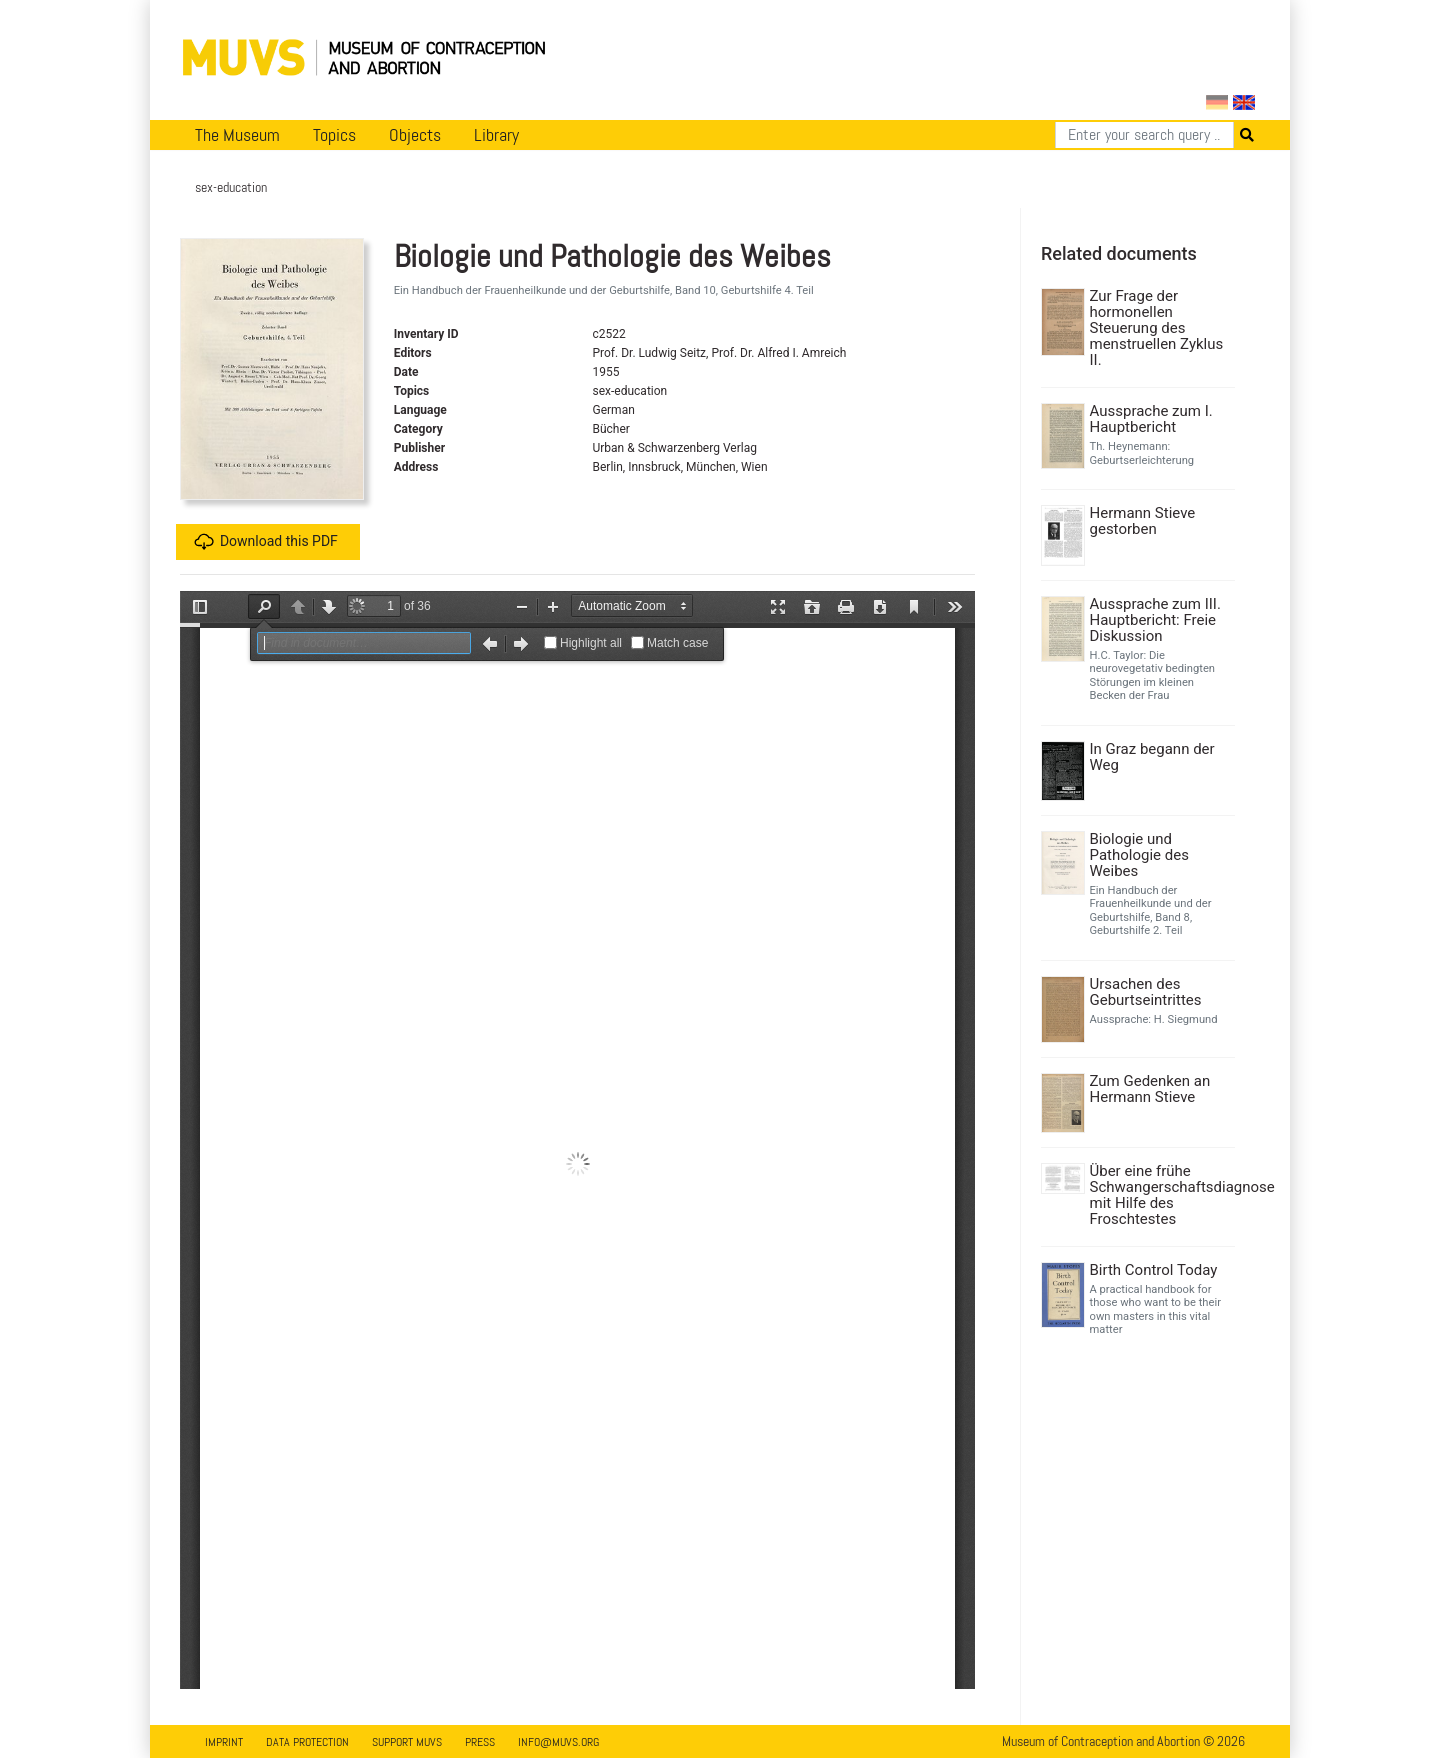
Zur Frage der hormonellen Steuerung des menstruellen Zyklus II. (1157, 328)
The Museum (237, 135)
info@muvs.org (558, 1742)
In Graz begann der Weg (1152, 757)
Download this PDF (266, 542)
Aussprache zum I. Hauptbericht (1151, 419)
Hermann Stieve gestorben (1143, 521)
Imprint (224, 1742)
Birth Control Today (1154, 1270)
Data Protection (307, 1742)
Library (496, 135)
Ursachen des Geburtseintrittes (1146, 992)
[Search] (1144, 135)
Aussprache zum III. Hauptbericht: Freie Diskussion (1155, 620)
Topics (334, 135)
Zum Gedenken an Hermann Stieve (1150, 1089)
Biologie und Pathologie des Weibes (1139, 855)
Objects (415, 135)
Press (480, 1742)
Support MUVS (407, 1742)
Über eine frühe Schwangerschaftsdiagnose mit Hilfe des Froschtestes (1160, 1195)
